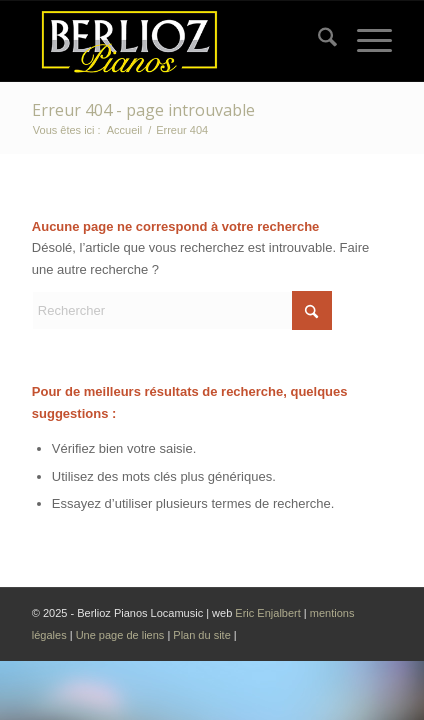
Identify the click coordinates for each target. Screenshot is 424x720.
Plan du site (203, 635)
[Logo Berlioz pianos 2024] (176, 41)
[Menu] (364, 41)
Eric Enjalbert (267, 613)
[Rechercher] (317, 41)
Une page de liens (120, 635)
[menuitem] (317, 41)
